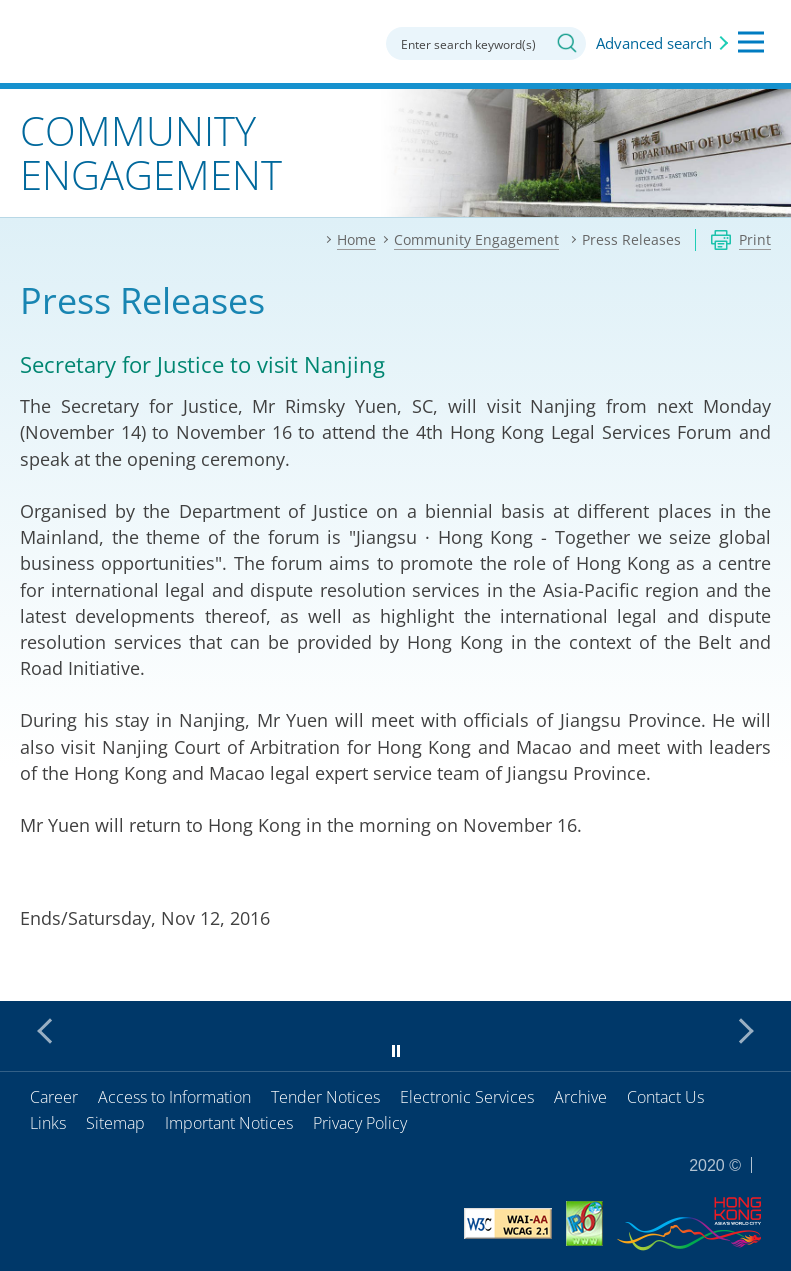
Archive (580, 1097)
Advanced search (654, 43)
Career (54, 1097)
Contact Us (665, 1097)
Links (48, 1123)
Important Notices (229, 1123)
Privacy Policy (360, 1123)
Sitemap (115, 1123)
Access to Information (174, 1097)
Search (567, 43)
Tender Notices (325, 1097)
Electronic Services (467, 1097)
